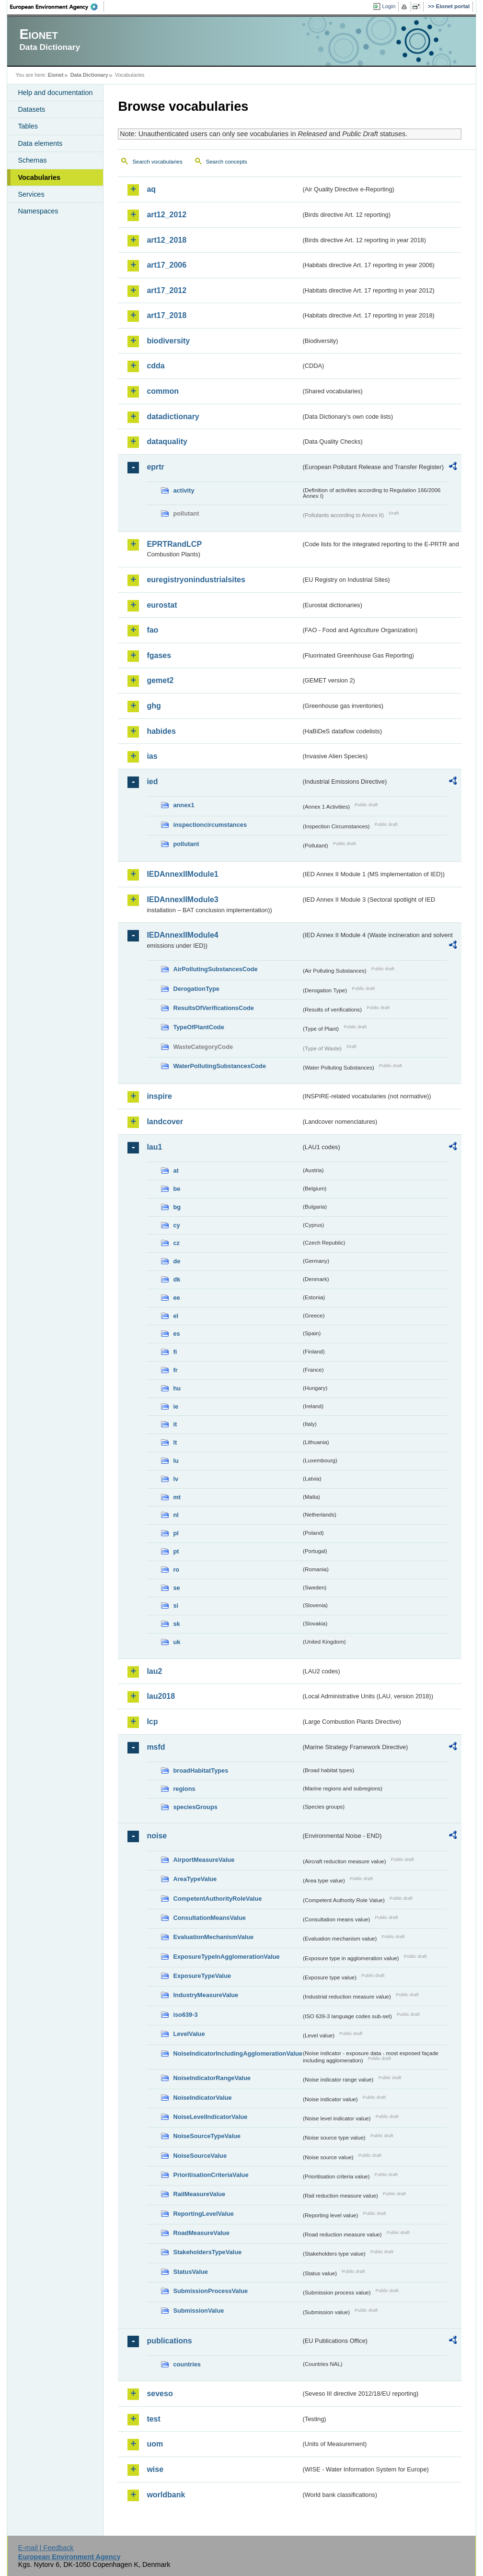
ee (176, 1297)
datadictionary (173, 416)
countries (187, 2364)
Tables (28, 126)
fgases (159, 655)
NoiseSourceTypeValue (207, 2136)
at (175, 1170)
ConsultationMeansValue (209, 1917)
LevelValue (189, 2033)
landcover (165, 1121)
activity (183, 490)
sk (176, 1623)
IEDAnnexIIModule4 (182, 935)
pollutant (186, 843)
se (176, 1587)
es (176, 1333)
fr (175, 1370)
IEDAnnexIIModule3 (182, 899)
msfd (156, 1747)
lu (175, 1460)
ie (175, 1406)
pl (175, 1533)
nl (175, 1514)
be (176, 1188)
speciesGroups (195, 1807)
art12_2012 (166, 215)
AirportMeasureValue (203, 1859)
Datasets (31, 109)
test (153, 2419)
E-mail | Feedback (46, 2548)
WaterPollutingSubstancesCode (219, 1066)
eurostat (162, 605)
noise (157, 1836)
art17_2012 (166, 290)
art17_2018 (166, 315)
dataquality (167, 441)
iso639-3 (185, 2014)
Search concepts (226, 162)
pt (176, 1551)
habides (161, 731)
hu (177, 1388)
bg (177, 1207)
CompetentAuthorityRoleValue (217, 1898)
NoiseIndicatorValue (202, 2097)
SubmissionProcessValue (210, 2290)
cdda (155, 366)
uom (155, 2444)
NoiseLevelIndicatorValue (210, 2116)
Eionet (56, 75)
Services (31, 194)
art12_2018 (166, 240)
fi (175, 1351)
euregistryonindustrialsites (196, 580)
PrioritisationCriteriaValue (210, 2174)
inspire (159, 1096)
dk (176, 1279)
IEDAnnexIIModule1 (182, 874)
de (176, 1261)
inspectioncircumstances (210, 824)
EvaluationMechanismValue (213, 1937)
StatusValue (190, 2271)
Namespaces (38, 211)
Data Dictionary (89, 75)
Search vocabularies (157, 162)
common (163, 391)
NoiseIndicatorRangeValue (211, 2078)
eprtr (155, 467)
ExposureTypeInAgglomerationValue (226, 1956)
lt (175, 1442)
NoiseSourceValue (200, 2155)
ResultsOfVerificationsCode (213, 1008)
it (175, 1424)
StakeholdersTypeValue (207, 2252)
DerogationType (196, 988)
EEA (57, 7)
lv (175, 1478)
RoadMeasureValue (201, 2232)
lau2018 (161, 1696)
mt (177, 1497)
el (175, 1315)
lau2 (154, 1671)
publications (169, 2341)
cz (176, 1243)
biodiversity (168, 341)
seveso (159, 2393)
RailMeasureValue (199, 2194)
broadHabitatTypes (200, 1770)
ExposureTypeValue (202, 1975)
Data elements (40, 143)
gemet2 (160, 680)
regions (184, 1788)
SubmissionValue (198, 2310)
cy (176, 1225)
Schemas (32, 160)
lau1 (154, 1147)
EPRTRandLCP (174, 544)
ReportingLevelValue (203, 2213)
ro (176, 1569)
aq (151, 189)
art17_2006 (166, 265)
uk (176, 1642)
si (175, 1605)
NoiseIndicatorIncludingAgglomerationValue (237, 2053)
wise (155, 2469)
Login (388, 6)
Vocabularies (39, 177)
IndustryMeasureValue (205, 1995)
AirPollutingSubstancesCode (215, 969)
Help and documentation (55, 92)
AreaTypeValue (195, 1878)
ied (152, 781)
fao (152, 630)
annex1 (183, 805)
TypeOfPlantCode (198, 1027)
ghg (154, 706)
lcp (152, 1721)
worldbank (166, 2495)
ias (152, 756)
